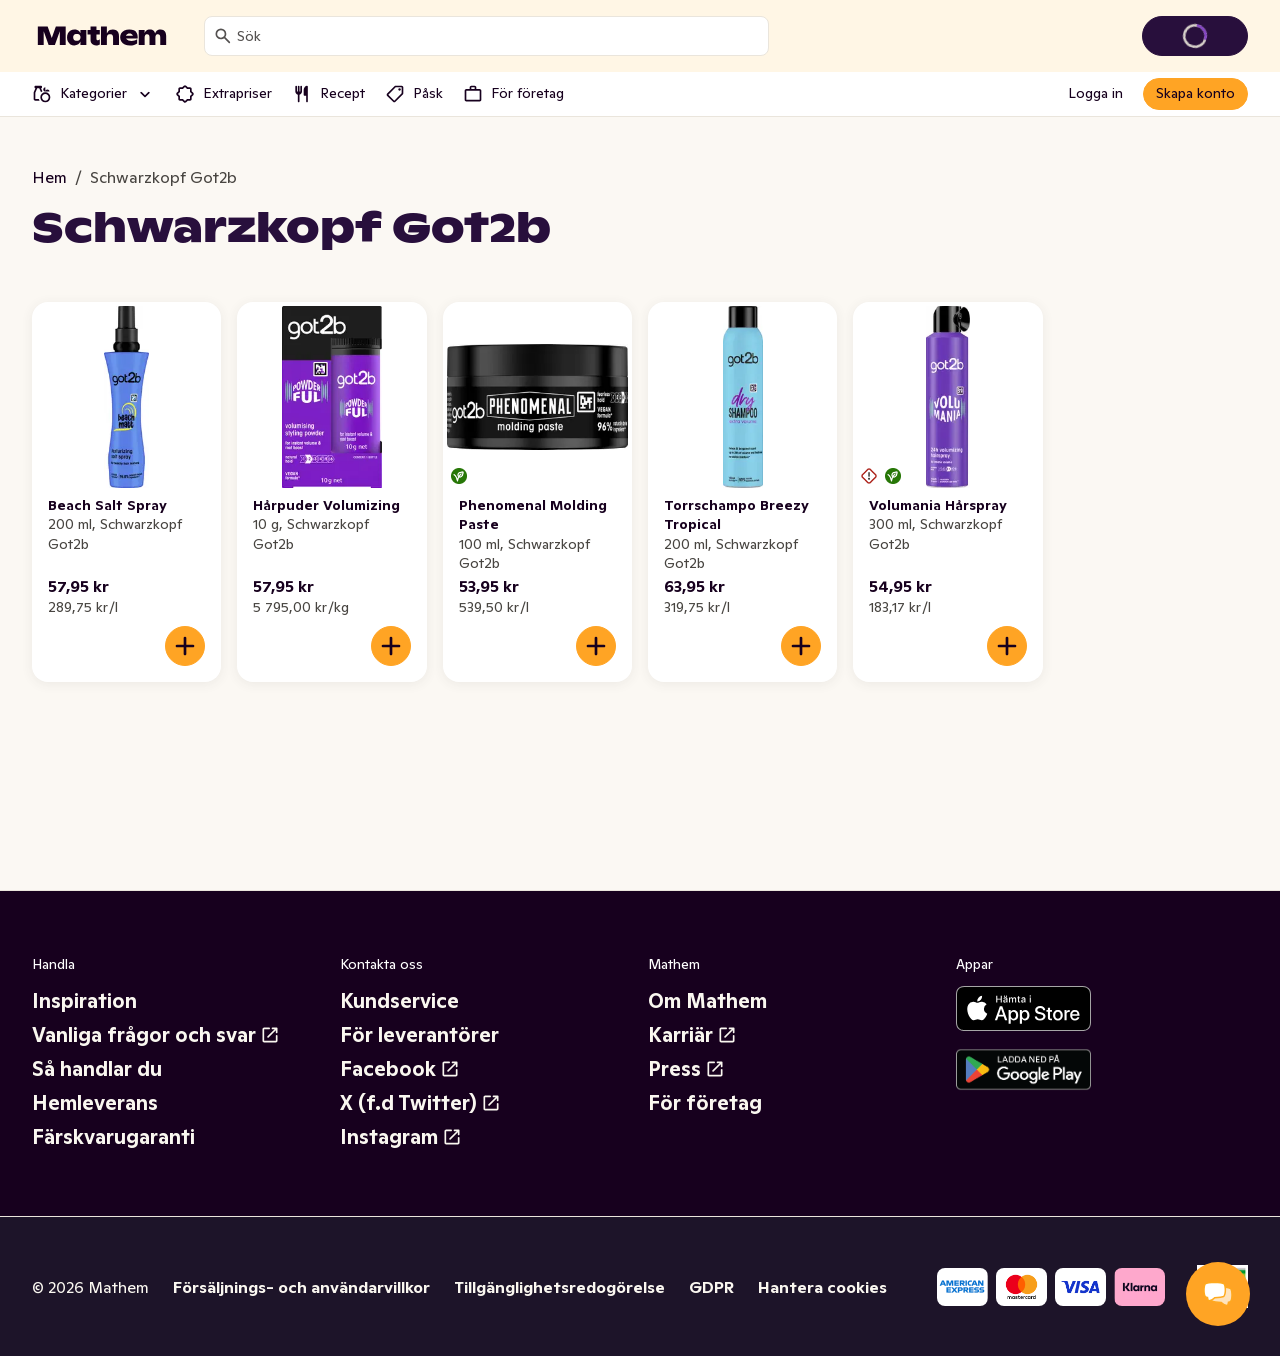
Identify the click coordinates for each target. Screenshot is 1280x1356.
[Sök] (223, 36)
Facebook (400, 1069)
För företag (705, 1103)
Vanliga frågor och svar (156, 1035)
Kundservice (399, 1001)
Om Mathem (707, 1001)
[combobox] (498, 36)
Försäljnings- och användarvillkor (301, 1287)
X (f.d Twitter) (420, 1103)
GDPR (711, 1287)
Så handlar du (97, 1069)
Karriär (692, 1035)
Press (686, 1069)
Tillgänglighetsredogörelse (559, 1287)
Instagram (401, 1137)
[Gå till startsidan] (102, 36)
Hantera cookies (822, 1287)
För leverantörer (419, 1035)
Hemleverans (95, 1103)
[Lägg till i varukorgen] (185, 646)
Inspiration (84, 1001)
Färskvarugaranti (113, 1137)
